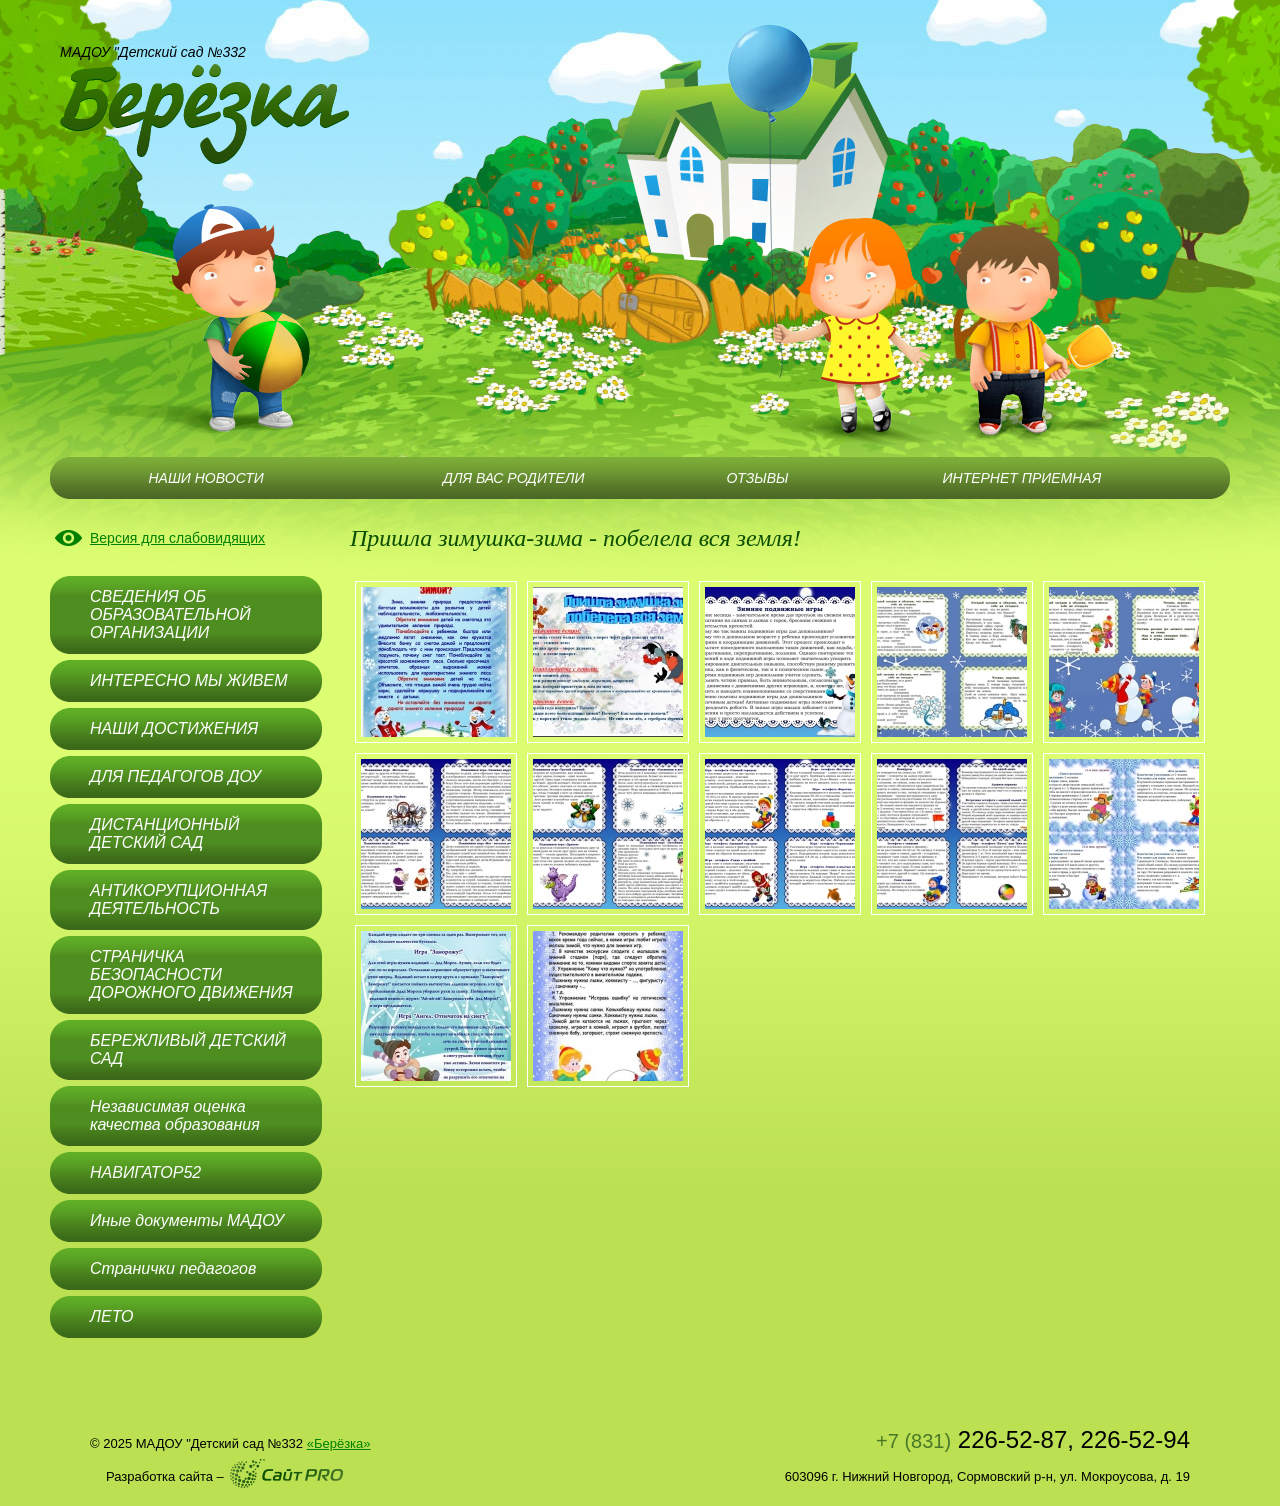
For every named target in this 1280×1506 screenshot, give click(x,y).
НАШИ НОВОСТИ (205, 478)
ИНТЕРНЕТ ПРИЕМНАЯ (1022, 478)
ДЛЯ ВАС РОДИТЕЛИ (513, 478)
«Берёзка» (339, 1443)
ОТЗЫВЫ (757, 478)
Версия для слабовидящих (177, 538)
